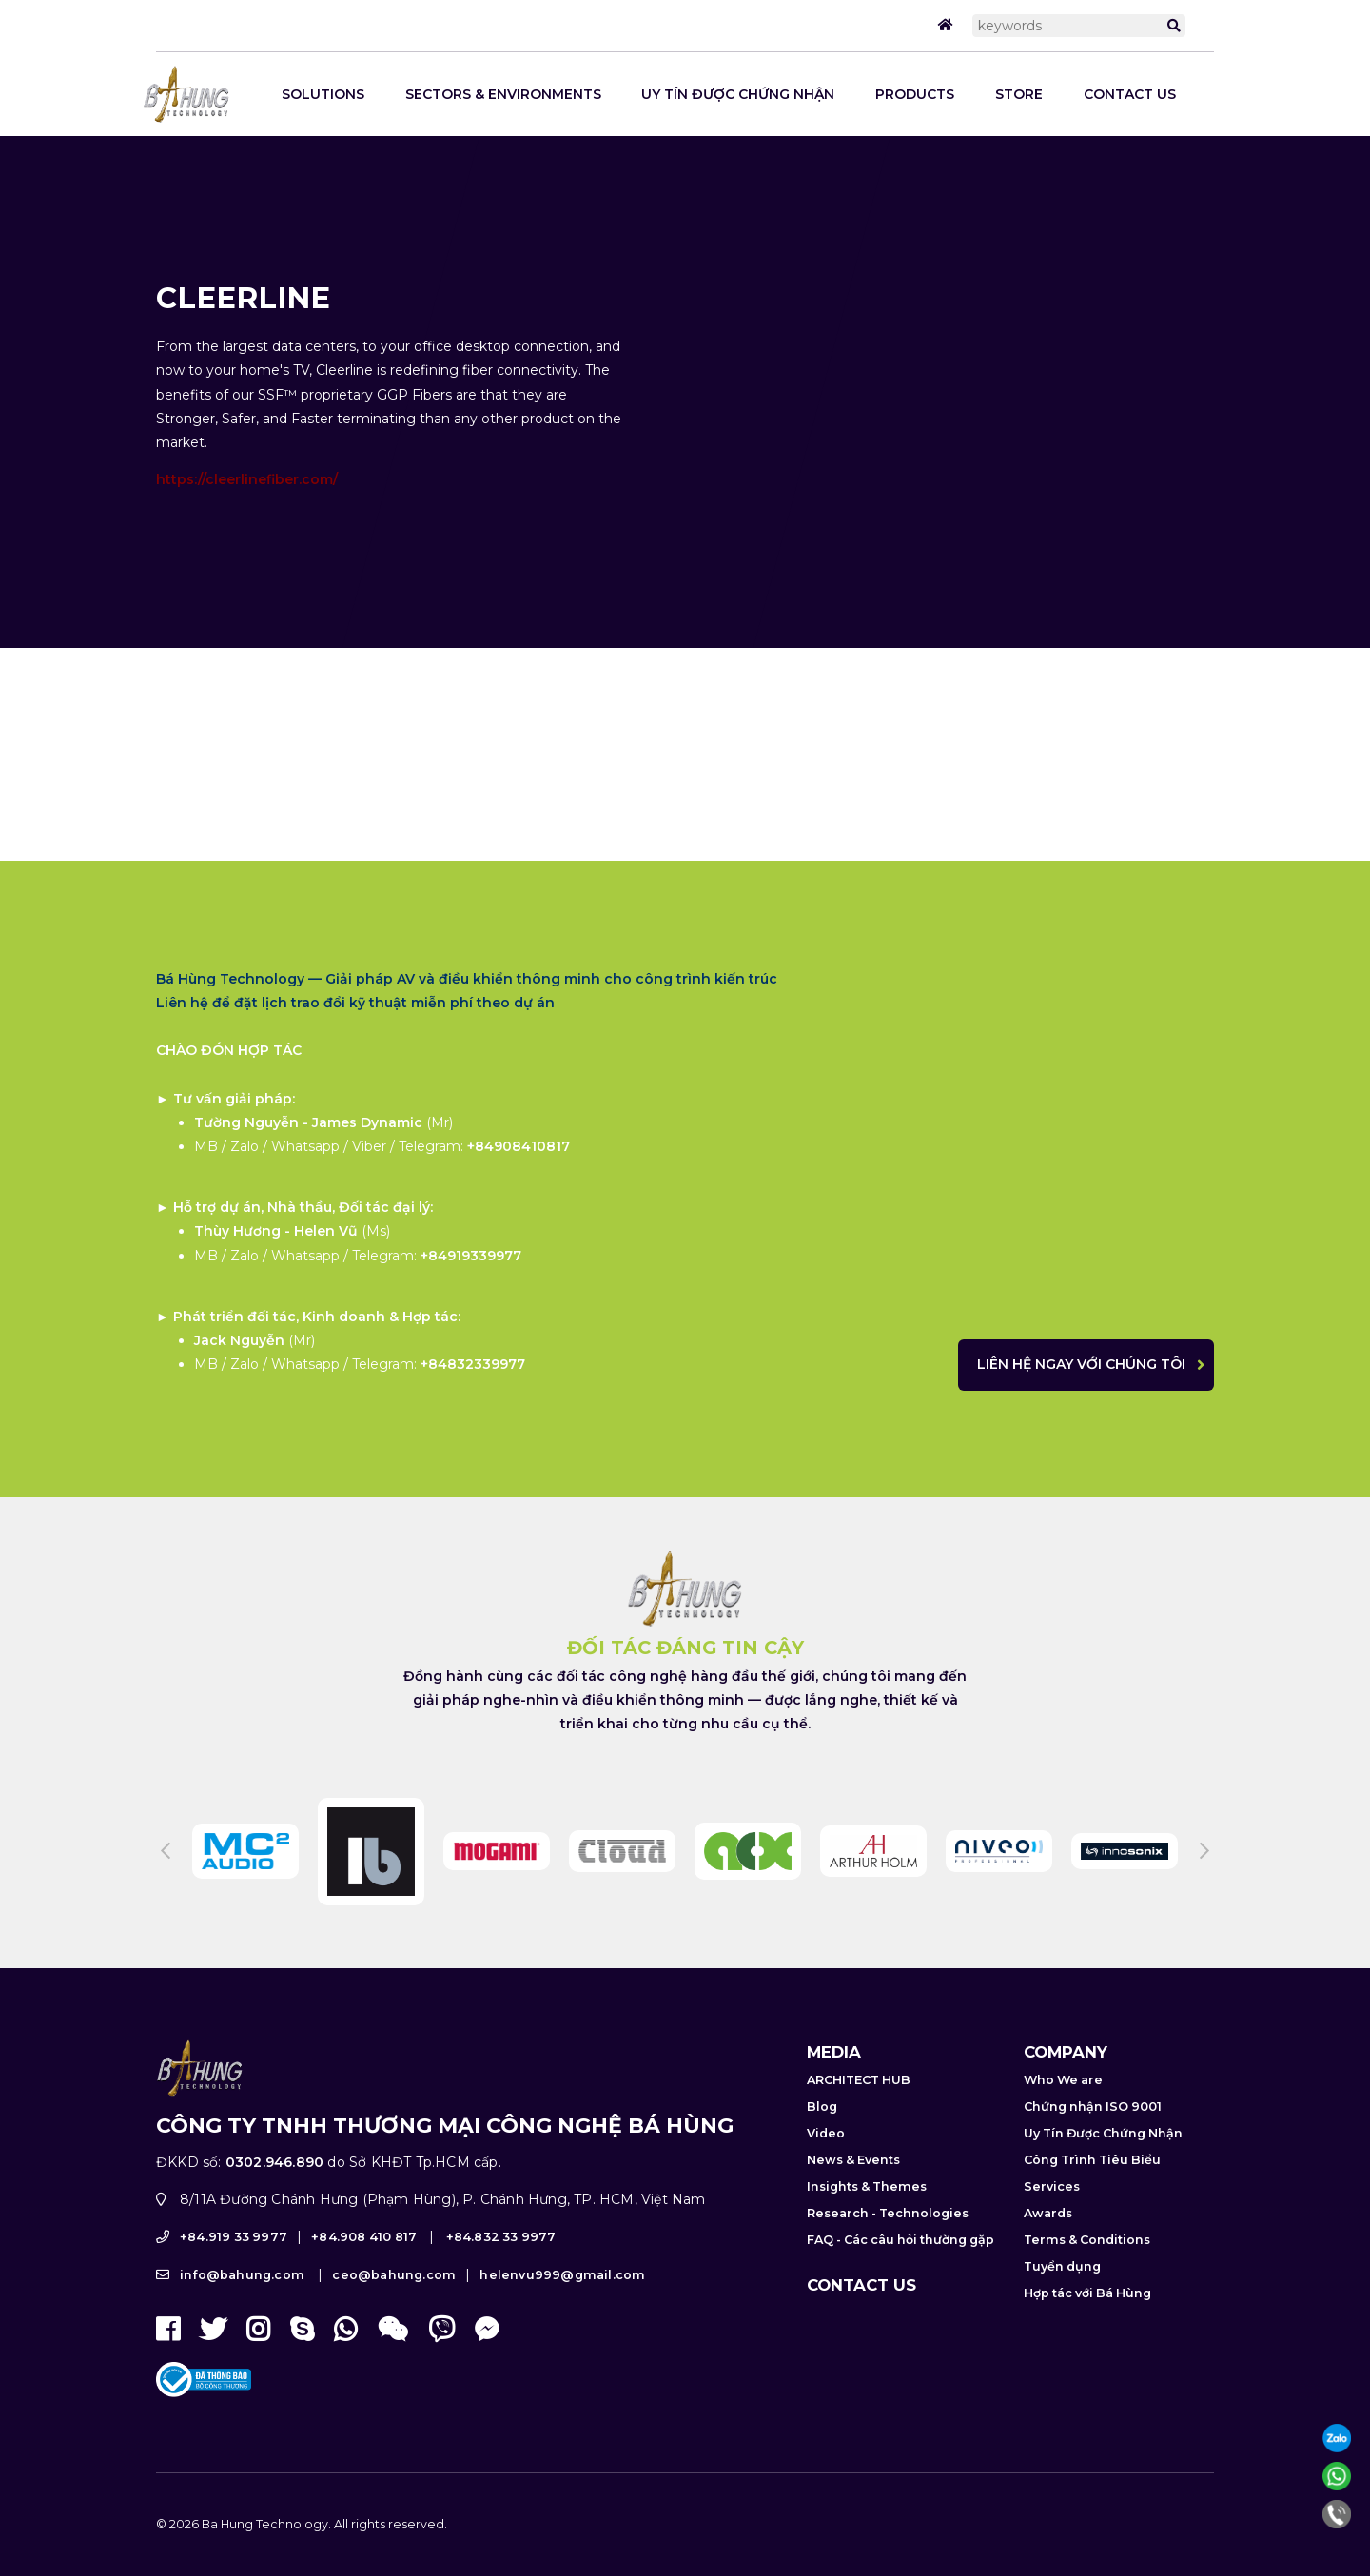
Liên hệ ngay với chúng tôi (1109, 1364)
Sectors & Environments (503, 94)
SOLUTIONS (323, 94)
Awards (1048, 2241)
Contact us (1130, 94)
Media (834, 2079)
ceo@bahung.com (394, 2302)
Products (914, 94)
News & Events (853, 2187)
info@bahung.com (242, 2302)
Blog (822, 2134)
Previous (165, 1879)
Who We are (1063, 2107)
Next (1204, 1879)
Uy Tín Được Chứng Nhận (737, 94)
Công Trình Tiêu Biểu (1092, 2187)
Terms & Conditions (1087, 2267)
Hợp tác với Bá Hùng (1087, 2320)
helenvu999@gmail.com (562, 2302)
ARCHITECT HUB (858, 2107)
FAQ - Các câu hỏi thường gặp (900, 2267)
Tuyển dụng (1062, 2294)
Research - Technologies (888, 2241)
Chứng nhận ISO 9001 (1093, 2134)
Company (1065, 2079)
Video (826, 2161)
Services (1052, 2214)
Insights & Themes (867, 2214)
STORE (1019, 94)
